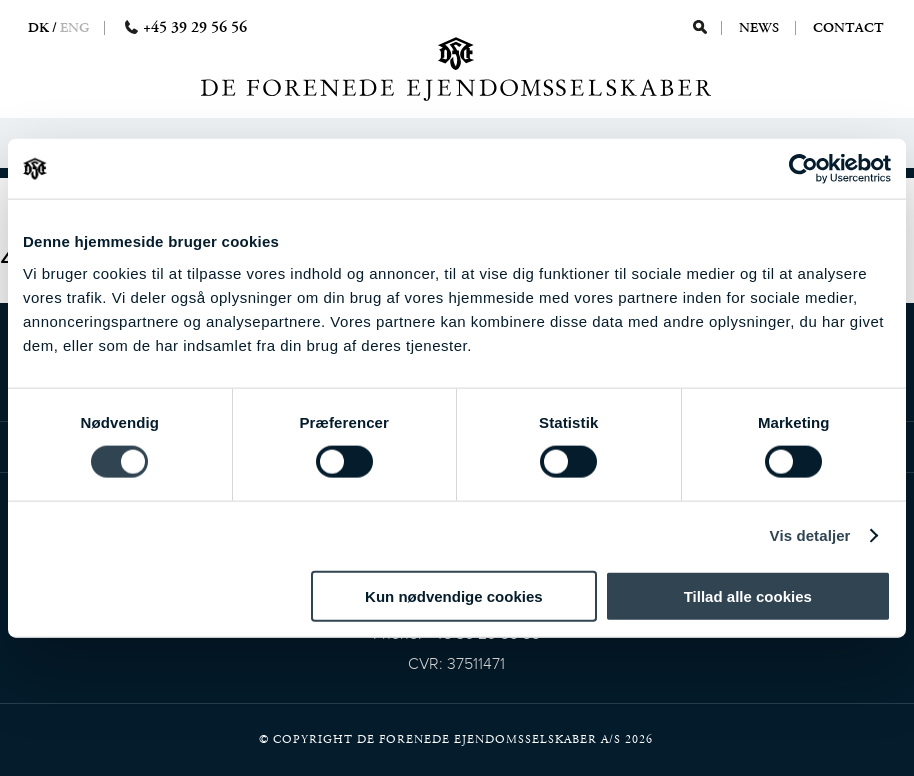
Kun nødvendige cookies (454, 595)
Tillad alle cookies (748, 595)
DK (38, 28)
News (760, 28)
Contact (848, 28)
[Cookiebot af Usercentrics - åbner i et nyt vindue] (803, 169)
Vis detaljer (810, 535)
